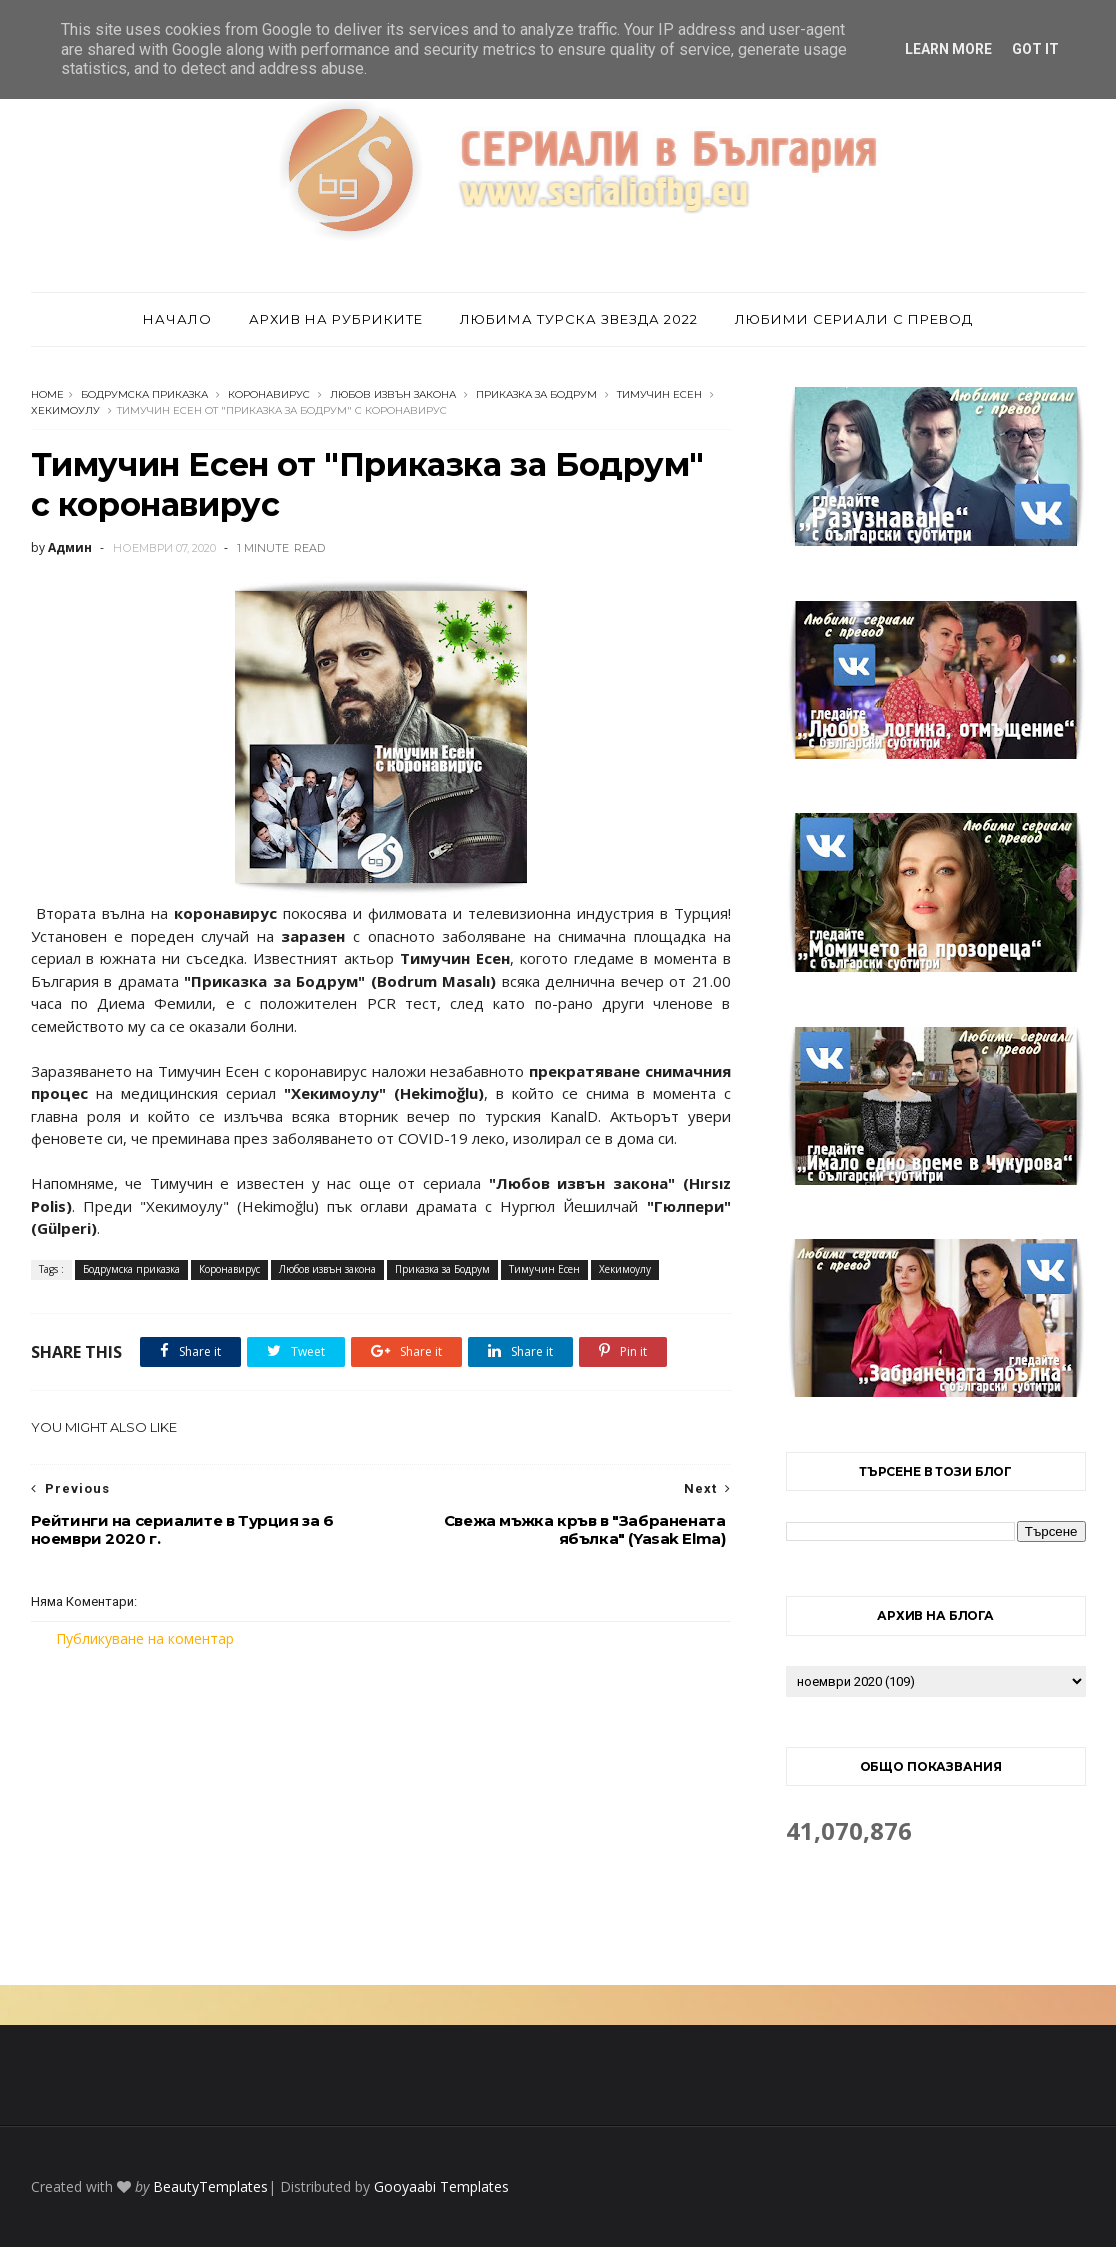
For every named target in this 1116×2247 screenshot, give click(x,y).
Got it (1035, 49)
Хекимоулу (65, 410)
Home (47, 394)
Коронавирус (269, 394)
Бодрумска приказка (144, 394)
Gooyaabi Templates (441, 2186)
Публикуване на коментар (145, 1638)
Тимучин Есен (659, 394)
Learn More (948, 49)
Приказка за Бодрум (536, 394)
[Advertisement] (381, 1817)
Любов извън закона (393, 394)
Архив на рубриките (336, 319)
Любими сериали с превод (854, 319)
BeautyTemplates (210, 2186)
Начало (177, 319)
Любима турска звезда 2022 (579, 319)
